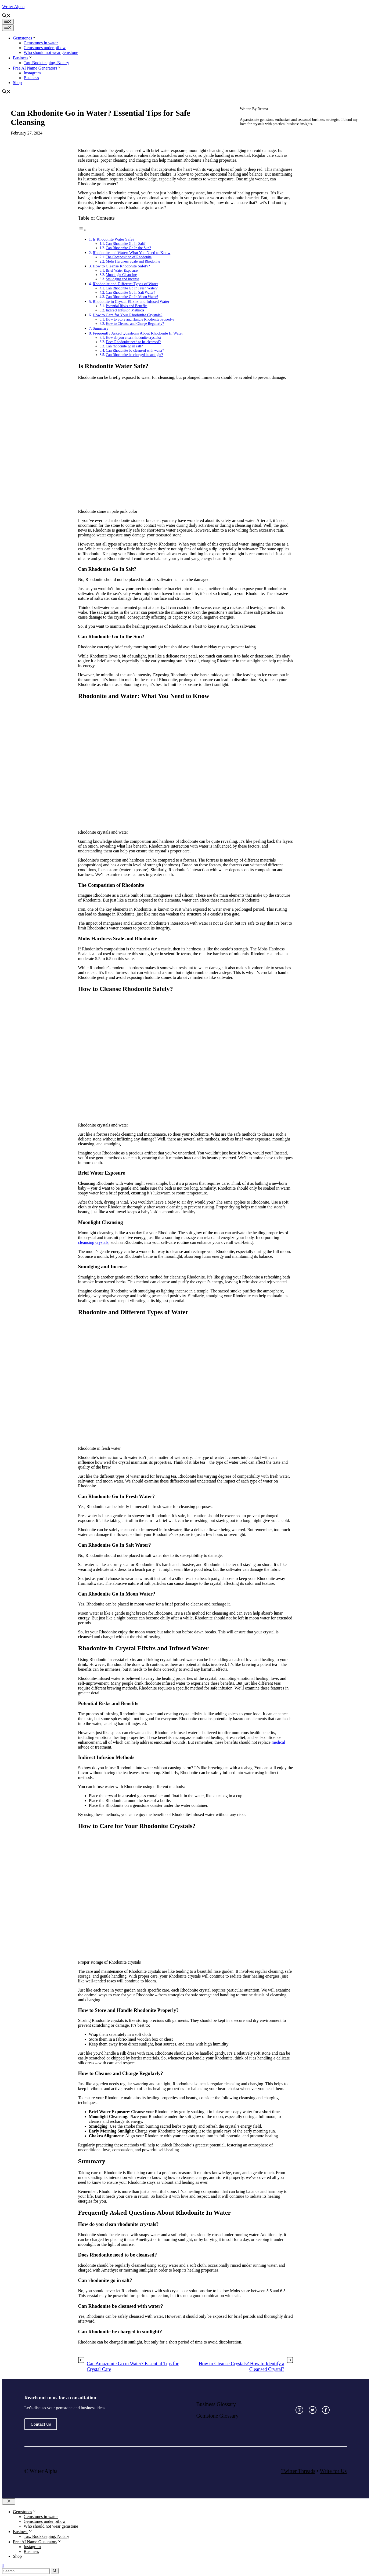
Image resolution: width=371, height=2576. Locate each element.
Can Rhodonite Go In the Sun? (128, 248)
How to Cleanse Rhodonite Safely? (121, 266)
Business (23, 58)
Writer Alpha (13, 6)
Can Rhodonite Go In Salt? (126, 244)
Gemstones (24, 38)
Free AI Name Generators (37, 68)
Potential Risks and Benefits (126, 306)
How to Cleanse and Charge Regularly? (135, 324)
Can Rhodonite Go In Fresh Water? (132, 288)
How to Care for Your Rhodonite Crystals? (127, 315)
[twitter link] (312, 2410)
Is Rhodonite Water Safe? (113, 239)
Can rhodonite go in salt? (124, 346)
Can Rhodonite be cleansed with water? (135, 350)
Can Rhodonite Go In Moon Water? (132, 297)
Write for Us (333, 2471)
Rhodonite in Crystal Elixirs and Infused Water (131, 301)
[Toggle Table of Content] (82, 230)
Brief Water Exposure (122, 270)
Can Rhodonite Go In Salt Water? (130, 292)
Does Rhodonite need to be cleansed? (133, 342)
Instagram (32, 73)
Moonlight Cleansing (121, 275)
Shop (17, 82)
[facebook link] (326, 2410)
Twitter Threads (298, 2471)
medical (278, 1742)
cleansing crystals (93, 1242)
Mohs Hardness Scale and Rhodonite (133, 261)
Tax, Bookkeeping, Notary (46, 62)
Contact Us (41, 2424)
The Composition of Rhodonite (129, 257)
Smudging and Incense (122, 279)
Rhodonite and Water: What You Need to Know (131, 252)
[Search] (55, 2571)
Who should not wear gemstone (51, 52)
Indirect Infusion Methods (125, 310)
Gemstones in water (41, 43)
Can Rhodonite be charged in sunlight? (134, 355)
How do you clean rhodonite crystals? (133, 338)
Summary (101, 328)
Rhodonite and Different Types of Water (125, 283)
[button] (6, 16)
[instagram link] (299, 2410)
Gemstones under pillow (45, 47)
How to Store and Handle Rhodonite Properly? (140, 319)
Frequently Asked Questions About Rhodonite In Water (138, 333)
